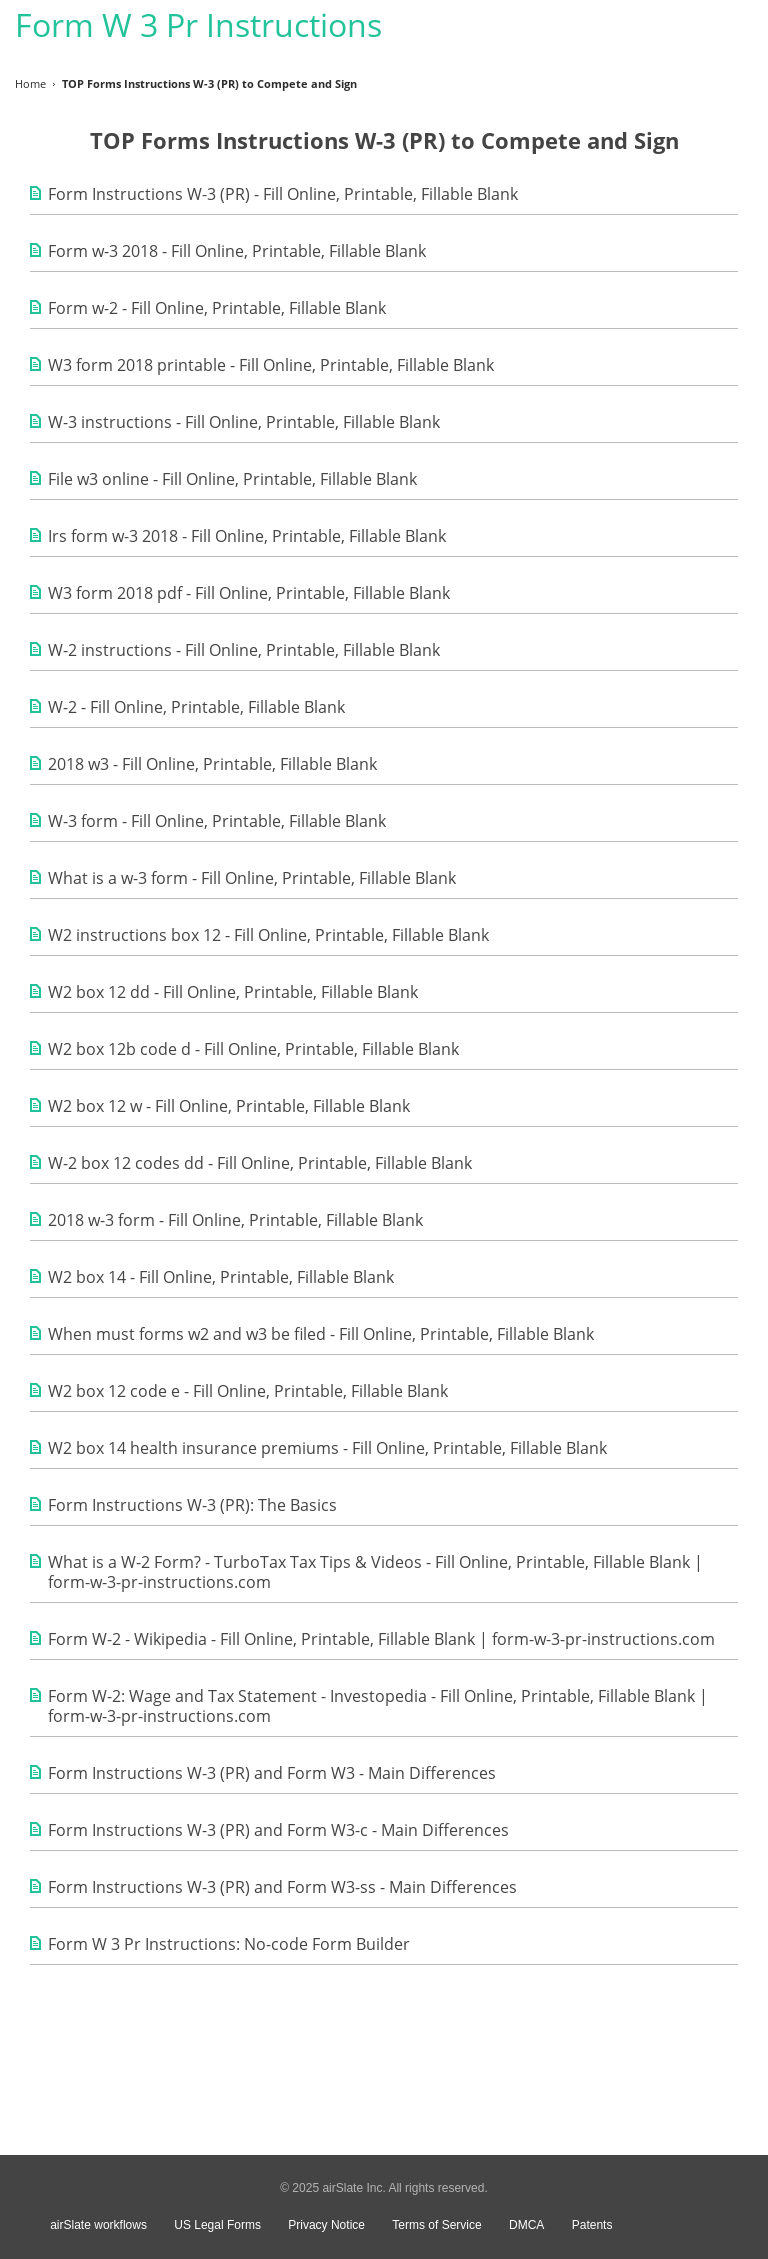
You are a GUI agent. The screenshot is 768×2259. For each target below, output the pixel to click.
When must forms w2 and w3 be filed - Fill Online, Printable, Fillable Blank (321, 1334)
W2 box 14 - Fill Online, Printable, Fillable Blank (221, 1277)
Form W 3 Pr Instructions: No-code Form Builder (229, 1944)
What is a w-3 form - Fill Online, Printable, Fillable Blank (252, 878)
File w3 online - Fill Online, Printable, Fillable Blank (232, 479)
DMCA (526, 2225)
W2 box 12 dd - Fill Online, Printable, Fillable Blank (233, 992)
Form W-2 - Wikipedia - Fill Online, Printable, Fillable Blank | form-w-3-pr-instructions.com (381, 1639)
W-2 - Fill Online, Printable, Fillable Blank (196, 707)
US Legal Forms (217, 2225)
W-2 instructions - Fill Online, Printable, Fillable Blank (244, 650)
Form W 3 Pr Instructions (198, 24)
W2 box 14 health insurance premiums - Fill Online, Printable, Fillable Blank (327, 1448)
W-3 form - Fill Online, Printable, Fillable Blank (217, 821)
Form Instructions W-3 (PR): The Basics (192, 1505)
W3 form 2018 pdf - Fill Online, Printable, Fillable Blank (249, 593)
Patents (592, 2225)
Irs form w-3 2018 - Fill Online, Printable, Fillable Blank (247, 536)
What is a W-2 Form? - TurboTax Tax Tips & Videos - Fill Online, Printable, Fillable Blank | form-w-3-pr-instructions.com (375, 1572)
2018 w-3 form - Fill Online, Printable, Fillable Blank (235, 1220)
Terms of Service (436, 2225)
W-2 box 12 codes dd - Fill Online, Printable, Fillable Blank (260, 1163)
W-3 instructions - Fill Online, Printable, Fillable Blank (244, 422)
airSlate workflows (98, 2225)
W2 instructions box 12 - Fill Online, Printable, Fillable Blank (268, 935)
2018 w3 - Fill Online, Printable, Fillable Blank (212, 764)
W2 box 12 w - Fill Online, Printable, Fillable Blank (229, 1106)
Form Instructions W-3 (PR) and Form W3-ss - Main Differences (282, 1887)
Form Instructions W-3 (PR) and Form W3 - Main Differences (272, 1773)
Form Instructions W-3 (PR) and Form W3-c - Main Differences (278, 1830)
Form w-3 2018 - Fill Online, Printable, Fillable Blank (237, 251)
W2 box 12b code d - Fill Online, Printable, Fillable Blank (253, 1049)
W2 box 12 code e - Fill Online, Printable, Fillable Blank (248, 1391)
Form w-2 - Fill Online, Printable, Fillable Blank (217, 308)
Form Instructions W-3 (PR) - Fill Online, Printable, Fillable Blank (283, 194)
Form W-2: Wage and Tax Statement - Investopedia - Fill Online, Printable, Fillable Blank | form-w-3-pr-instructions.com (378, 1706)
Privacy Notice (326, 2225)
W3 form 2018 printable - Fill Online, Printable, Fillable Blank (271, 365)
